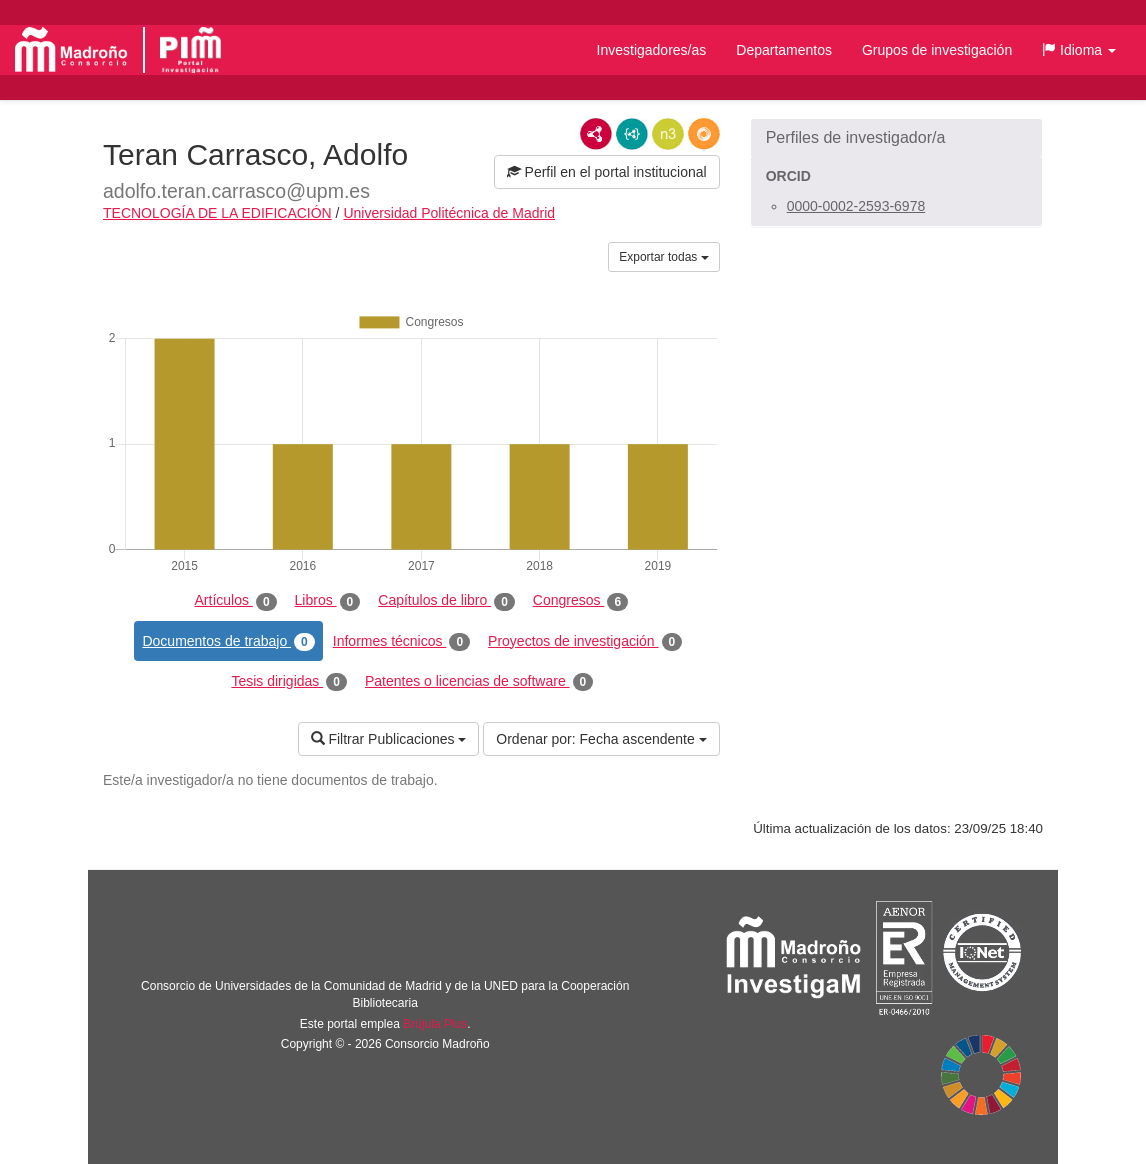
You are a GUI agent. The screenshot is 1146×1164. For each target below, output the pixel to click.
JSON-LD (632, 134)
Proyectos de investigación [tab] (585, 642)
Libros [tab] (328, 601)
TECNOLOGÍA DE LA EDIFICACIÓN (217, 213)
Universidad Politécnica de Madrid (449, 213)
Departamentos (784, 50)
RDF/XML (596, 134)
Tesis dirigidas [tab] (289, 682)
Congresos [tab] (580, 601)
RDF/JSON (704, 134)
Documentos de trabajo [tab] (228, 642)
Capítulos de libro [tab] (446, 601)
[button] (1079, 50)
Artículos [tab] (236, 601)
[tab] (896, 138)
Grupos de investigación (937, 50)
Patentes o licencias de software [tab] (479, 682)
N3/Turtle (668, 134)
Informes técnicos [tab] (401, 642)
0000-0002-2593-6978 (856, 206)
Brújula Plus (435, 1024)
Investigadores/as (652, 50)
